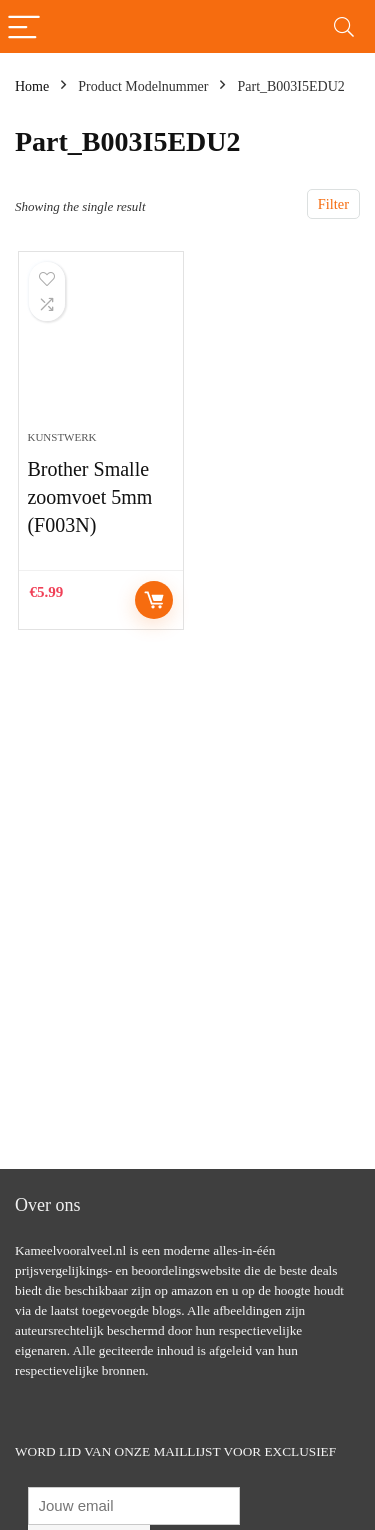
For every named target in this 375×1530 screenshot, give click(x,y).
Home (32, 86)
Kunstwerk (61, 437)
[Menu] (24, 26)
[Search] (344, 26)
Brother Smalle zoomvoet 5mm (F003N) (89, 497)
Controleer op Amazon (154, 600)
